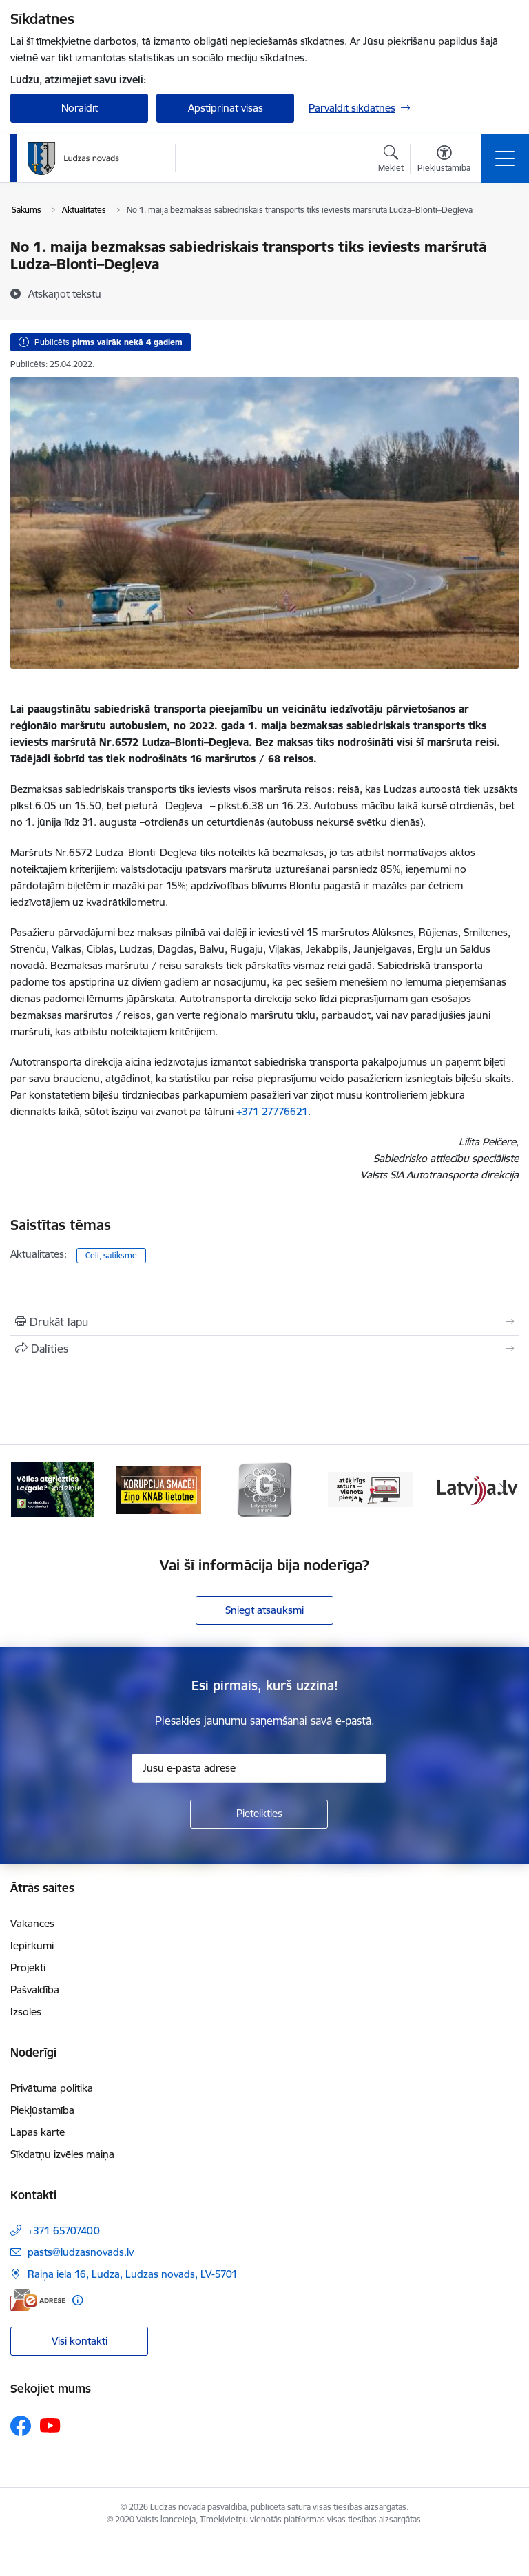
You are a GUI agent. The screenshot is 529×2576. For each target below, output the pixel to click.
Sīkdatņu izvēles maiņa (62, 2154)
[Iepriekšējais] (26, 1490)
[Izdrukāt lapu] (264, 1322)
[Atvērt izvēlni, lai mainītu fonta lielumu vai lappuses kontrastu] (444, 160)
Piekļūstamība (42, 2110)
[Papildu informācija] (77, 2300)
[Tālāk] (502, 1490)
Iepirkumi (32, 1945)
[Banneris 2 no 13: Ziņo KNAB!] (159, 1488)
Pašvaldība (34, 1989)
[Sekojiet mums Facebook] (20, 2426)
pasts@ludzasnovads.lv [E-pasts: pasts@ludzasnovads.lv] (81, 2251)
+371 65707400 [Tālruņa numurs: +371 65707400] (64, 2230)
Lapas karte (37, 2132)
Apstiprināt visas (225, 107)
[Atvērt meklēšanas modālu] (391, 160)
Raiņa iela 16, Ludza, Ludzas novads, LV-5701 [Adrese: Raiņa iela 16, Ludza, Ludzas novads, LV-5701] (133, 2274)
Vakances (32, 1923)
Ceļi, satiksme (111, 1255)
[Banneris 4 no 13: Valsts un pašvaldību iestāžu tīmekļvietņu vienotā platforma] (370, 1488)
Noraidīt (79, 107)
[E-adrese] (37, 2300)
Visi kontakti (79, 2340)
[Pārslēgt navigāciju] (505, 158)
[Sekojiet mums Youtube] (50, 2425)
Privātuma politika (51, 2088)
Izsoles (25, 2011)
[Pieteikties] (259, 1814)
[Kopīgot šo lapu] (264, 1349)
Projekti (27, 1967)
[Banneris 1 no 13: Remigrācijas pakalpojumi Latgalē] (52, 1488)
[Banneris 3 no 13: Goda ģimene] (264, 1488)
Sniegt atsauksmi (264, 1610)
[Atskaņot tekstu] (64, 293)
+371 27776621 (272, 1111)
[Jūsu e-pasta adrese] (259, 1768)
